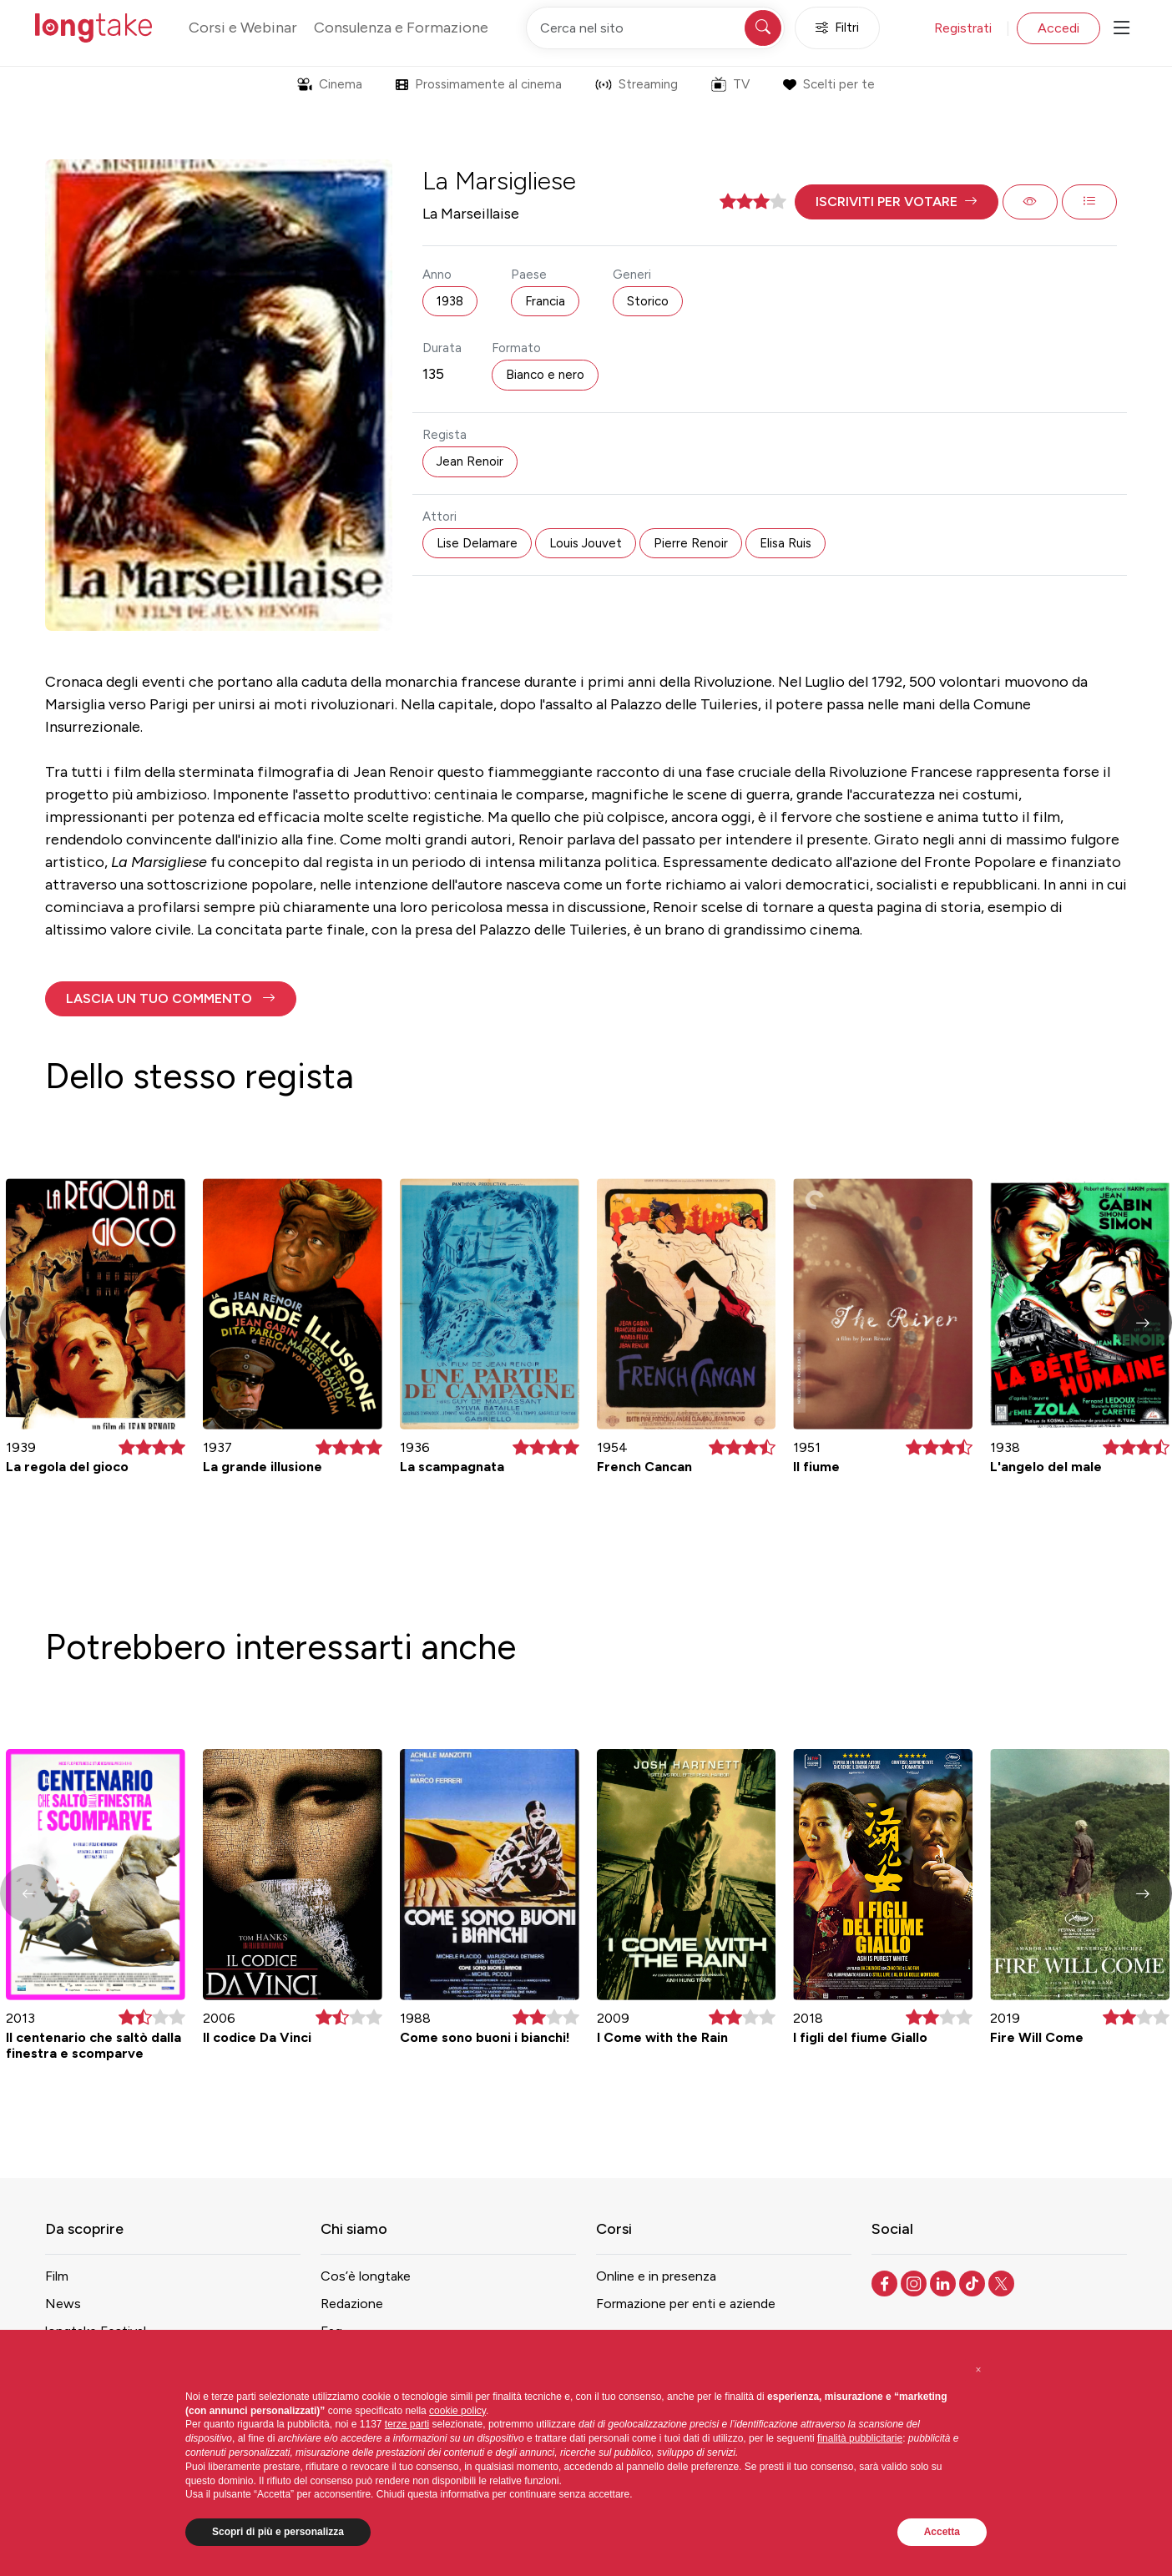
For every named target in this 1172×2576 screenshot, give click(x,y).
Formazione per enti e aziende (685, 2303)
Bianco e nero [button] (545, 374)
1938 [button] (450, 301)
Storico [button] (648, 301)
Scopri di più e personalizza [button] (278, 2532)
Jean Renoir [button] (470, 461)
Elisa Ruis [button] (785, 543)
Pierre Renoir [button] (691, 543)
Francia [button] (545, 301)
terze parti (407, 2424)
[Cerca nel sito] (655, 28)
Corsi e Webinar (243, 27)
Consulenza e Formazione (401, 27)
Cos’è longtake (366, 2276)
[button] (896, 201)
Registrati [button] (963, 28)
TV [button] (730, 84)
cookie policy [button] (457, 2411)
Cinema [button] (329, 84)
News (63, 2303)
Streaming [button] (636, 84)
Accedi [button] (1058, 28)
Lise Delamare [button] (477, 543)
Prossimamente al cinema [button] (479, 84)
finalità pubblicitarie (859, 2438)
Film (56, 2276)
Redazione (352, 2303)
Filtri (837, 28)
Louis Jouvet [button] (585, 543)
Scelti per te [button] (828, 84)
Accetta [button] (942, 2532)
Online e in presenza (656, 2276)
